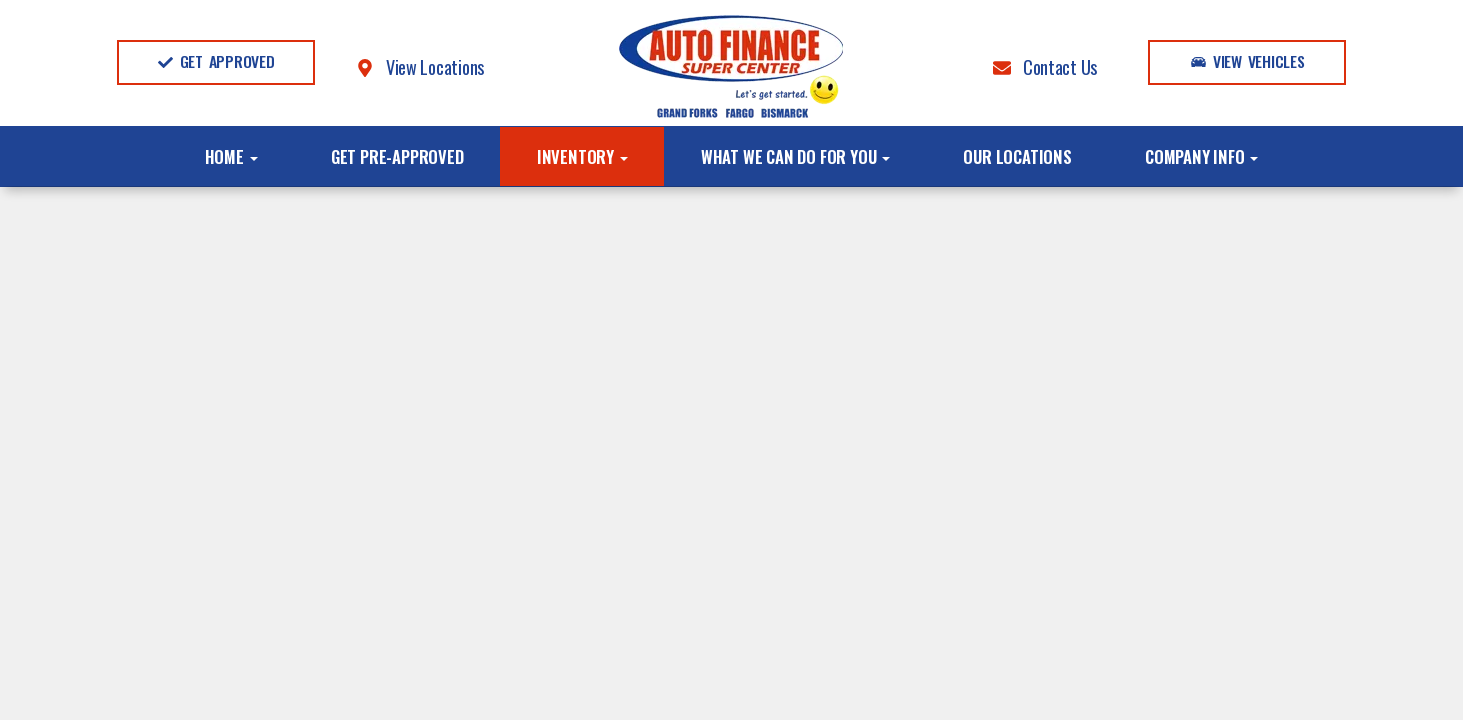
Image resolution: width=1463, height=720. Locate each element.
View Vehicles (1247, 61)
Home (231, 156)
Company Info (1201, 156)
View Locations (420, 66)
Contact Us (1045, 66)
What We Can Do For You (795, 156)
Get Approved (216, 61)
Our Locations (1017, 156)
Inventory (582, 156)
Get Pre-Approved (397, 156)
